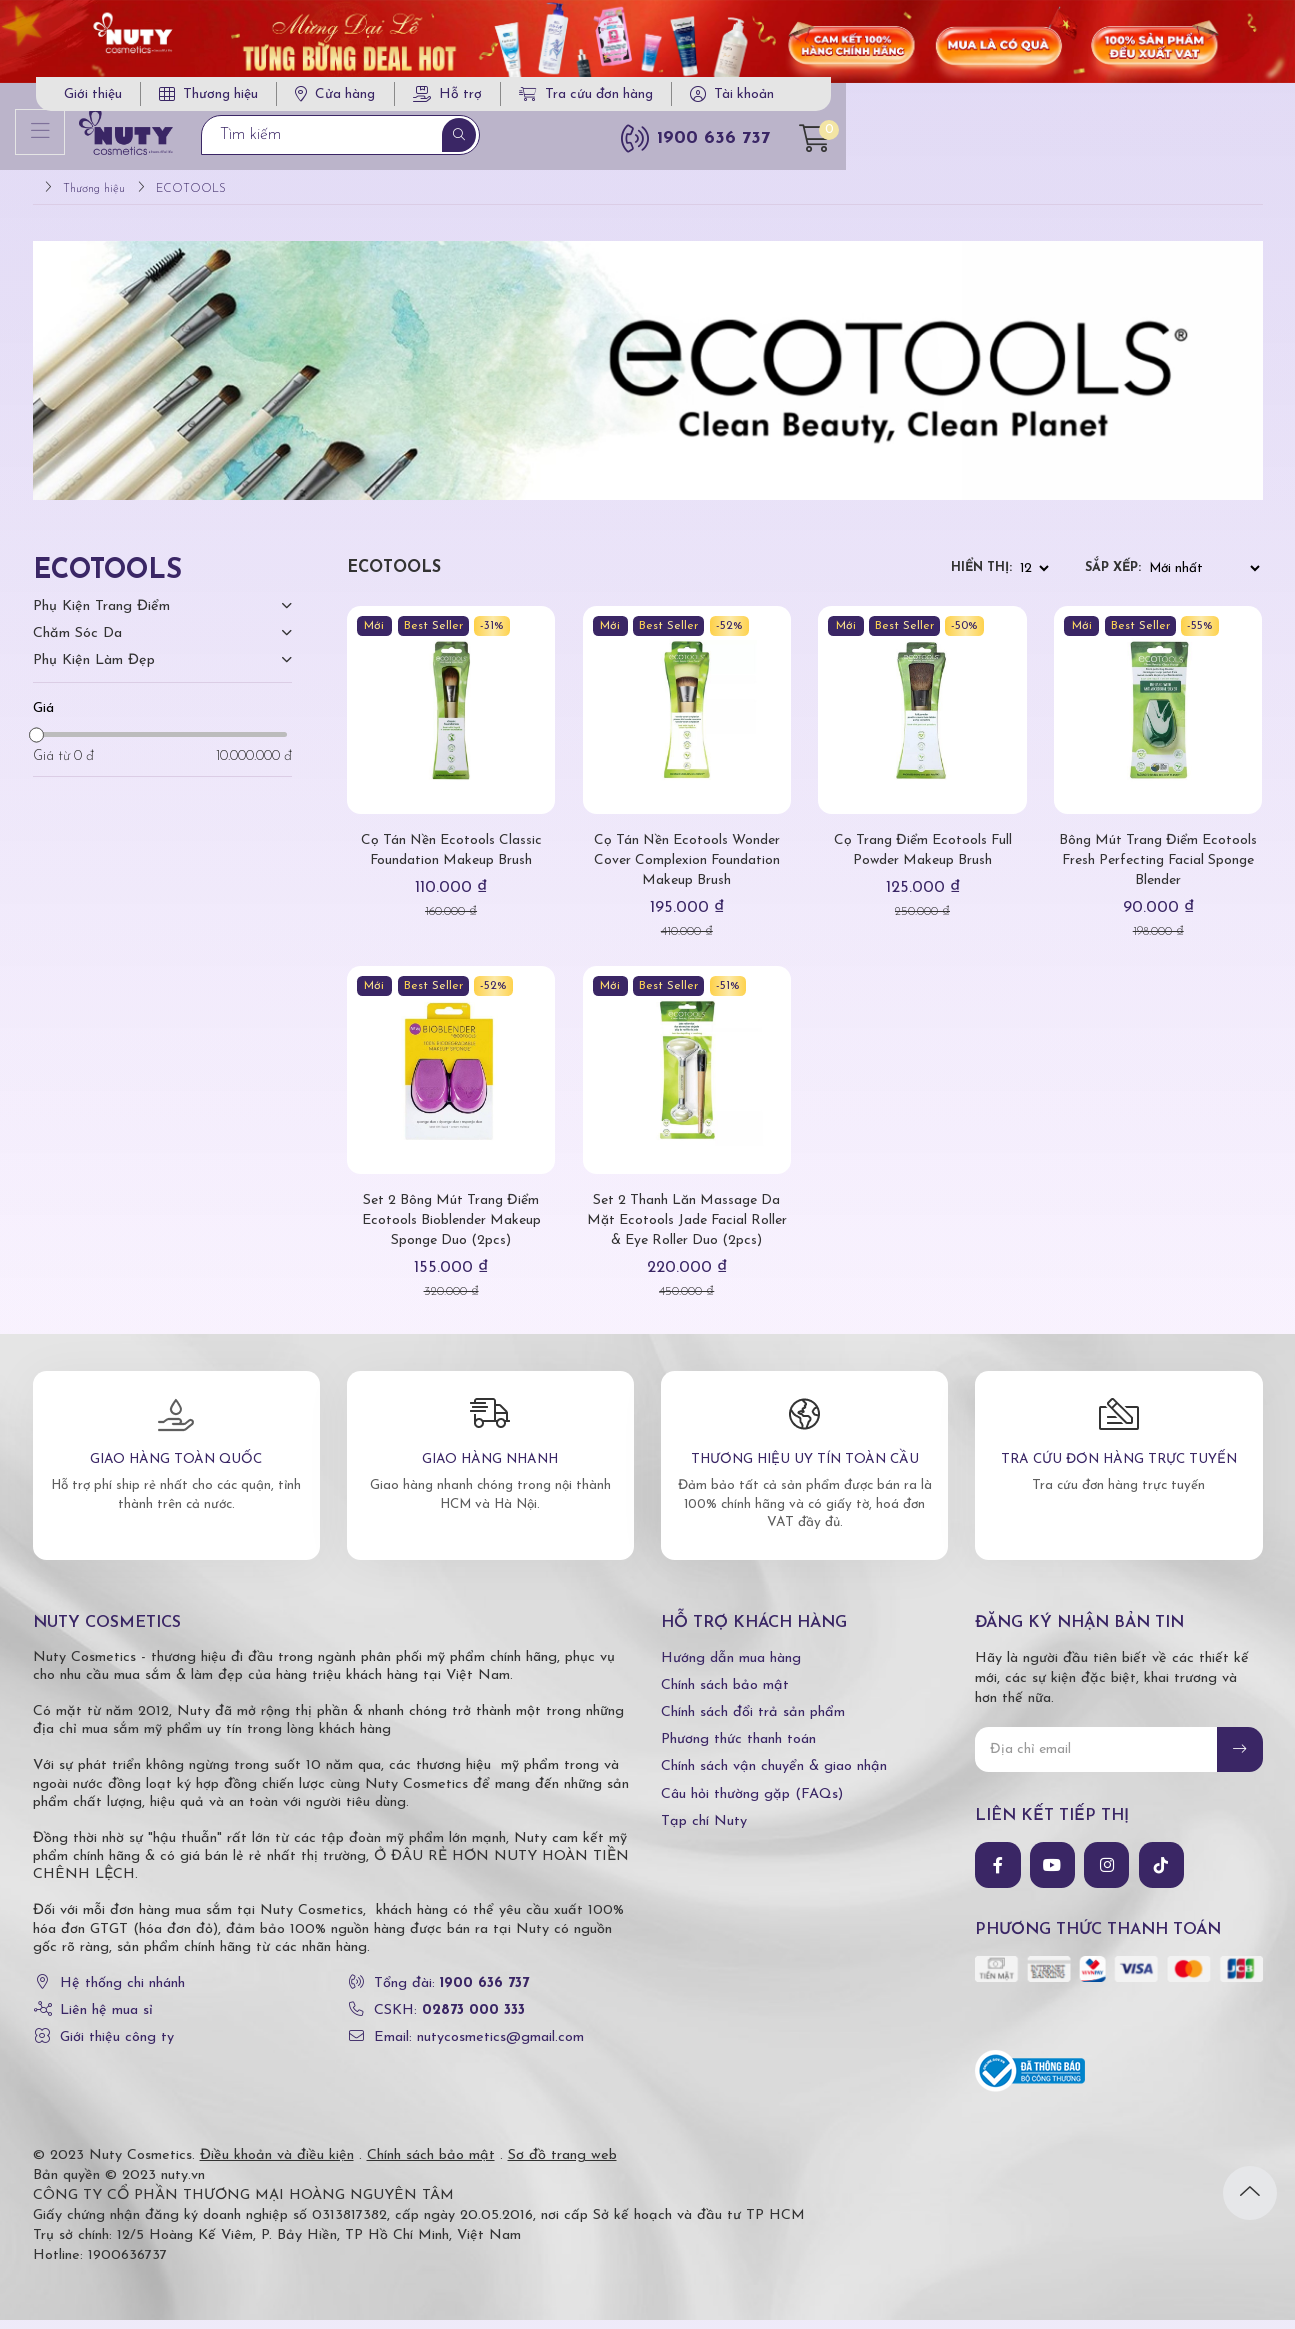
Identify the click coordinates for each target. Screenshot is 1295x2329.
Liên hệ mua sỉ (106, 2019)
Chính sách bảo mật (725, 1694)
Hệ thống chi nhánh (122, 1992)
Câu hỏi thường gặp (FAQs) (752, 1802)
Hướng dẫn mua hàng (731, 1666)
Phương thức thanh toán (738, 1748)
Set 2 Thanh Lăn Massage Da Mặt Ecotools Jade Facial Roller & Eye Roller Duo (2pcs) (687, 1229)
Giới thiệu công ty (117, 2046)
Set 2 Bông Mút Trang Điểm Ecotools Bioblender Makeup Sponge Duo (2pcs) (451, 1229)
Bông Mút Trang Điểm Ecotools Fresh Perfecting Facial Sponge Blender (1158, 869)
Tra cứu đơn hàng (1017, 100)
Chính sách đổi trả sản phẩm (753, 1721)
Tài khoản (1175, 100)
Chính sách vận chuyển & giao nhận (774, 1775)
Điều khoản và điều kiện (277, 2164)
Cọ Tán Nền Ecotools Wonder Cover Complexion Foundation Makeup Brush (687, 869)
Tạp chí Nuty (704, 1829)
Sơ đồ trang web (562, 2164)
